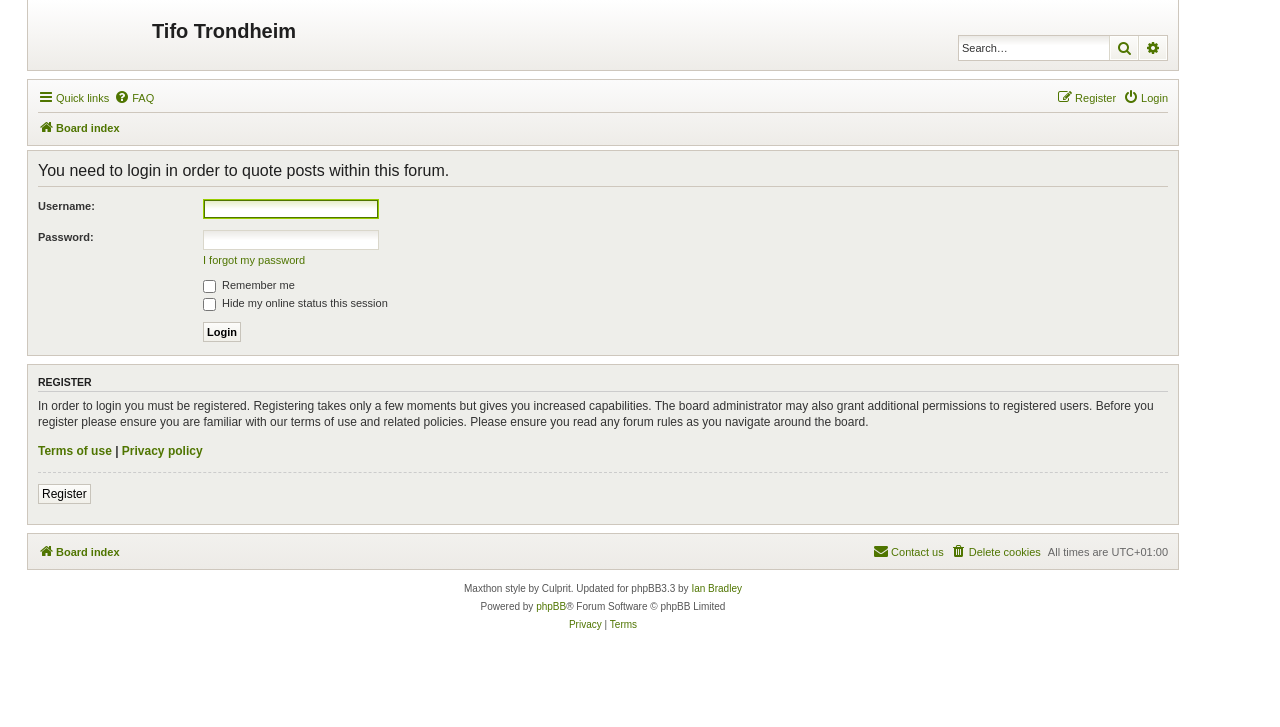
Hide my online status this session (295, 303)
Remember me (249, 285)
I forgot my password (254, 260)
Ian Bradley (716, 588)
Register (64, 494)
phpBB (551, 606)
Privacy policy (162, 451)
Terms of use (75, 451)
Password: (66, 237)
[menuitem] (134, 98)
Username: (66, 206)
